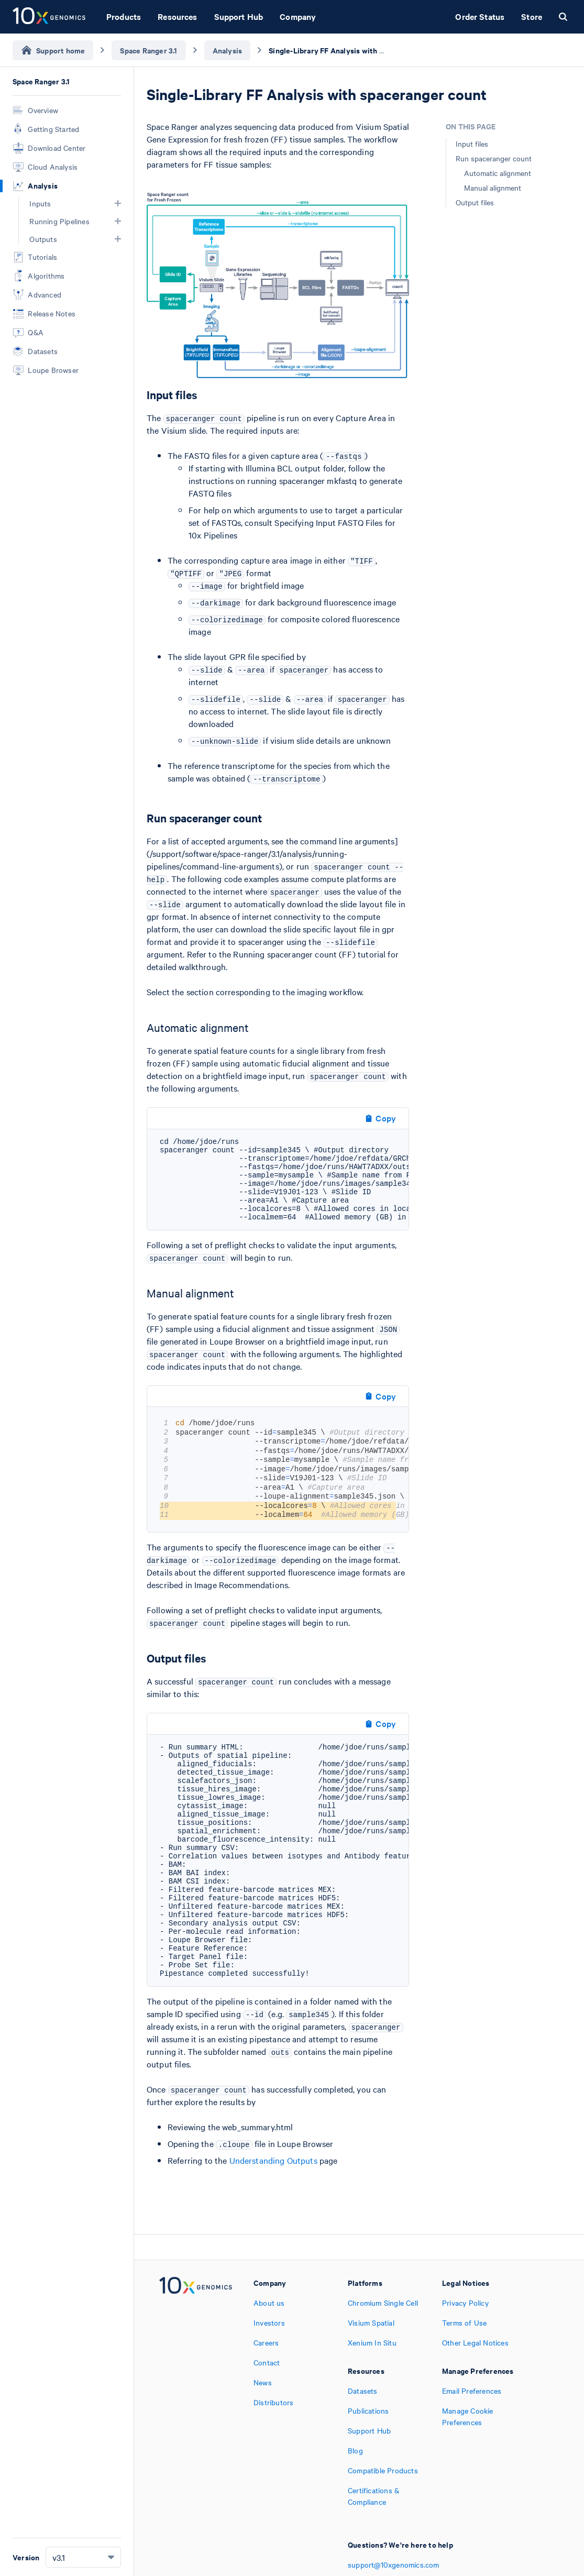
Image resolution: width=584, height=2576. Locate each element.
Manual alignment (492, 187)
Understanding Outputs (273, 2160)
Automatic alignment (497, 173)
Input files (472, 143)
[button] (118, 203)
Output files (475, 202)
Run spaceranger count (494, 158)
